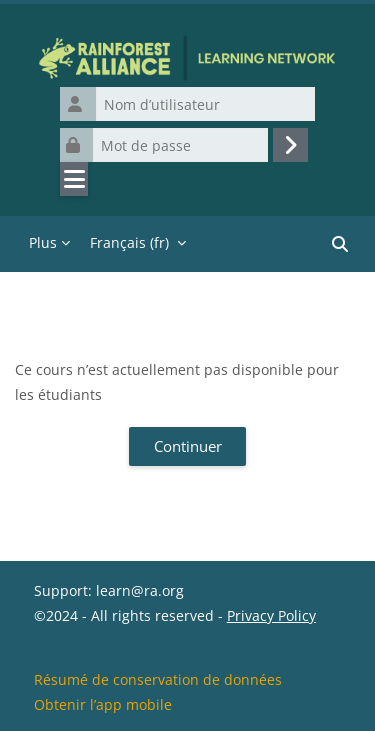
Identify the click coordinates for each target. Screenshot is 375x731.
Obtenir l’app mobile (103, 704)
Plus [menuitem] (43, 242)
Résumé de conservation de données (158, 679)
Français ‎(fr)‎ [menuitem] (129, 242)
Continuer (188, 446)
